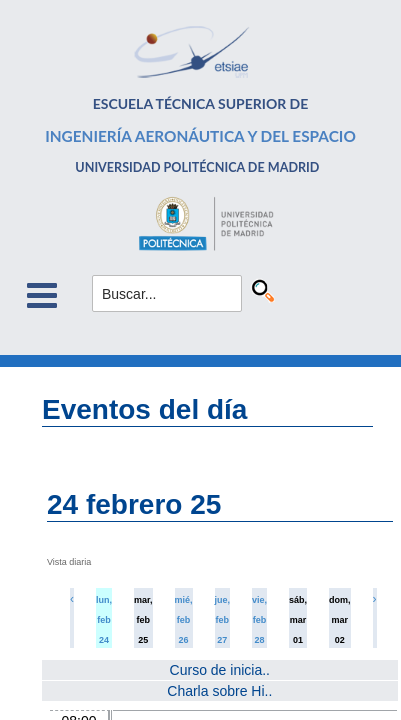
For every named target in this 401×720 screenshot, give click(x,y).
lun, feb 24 (104, 620)
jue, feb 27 (223, 620)
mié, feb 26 (184, 620)
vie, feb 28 (259, 620)
